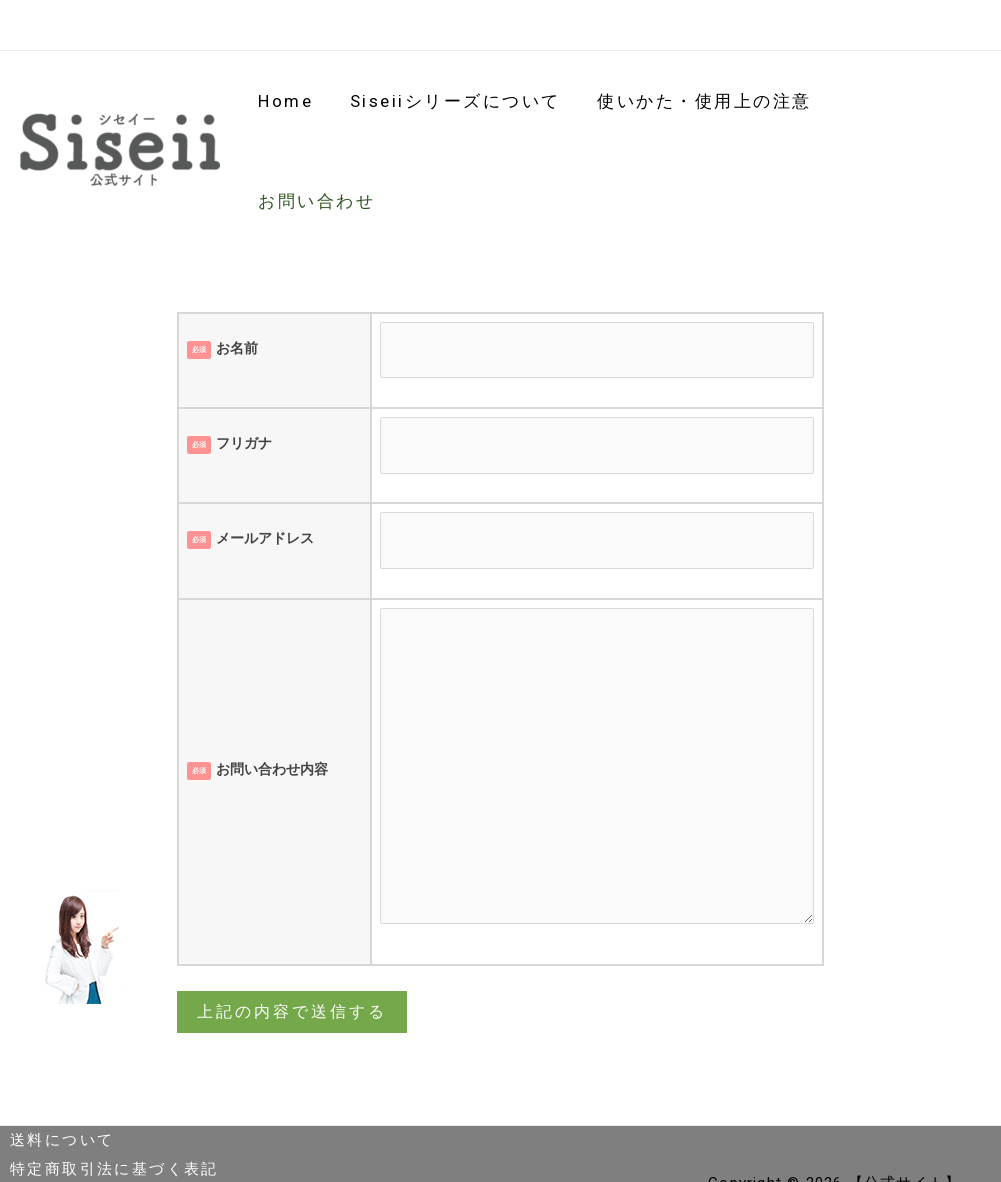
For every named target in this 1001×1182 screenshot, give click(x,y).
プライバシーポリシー (97, 1109)
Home (292, 107)
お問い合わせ (905, 107)
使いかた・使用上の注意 (706, 107)
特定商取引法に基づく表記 (114, 1081)
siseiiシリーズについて (459, 107)
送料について (62, 1052)
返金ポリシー (62, 1138)
